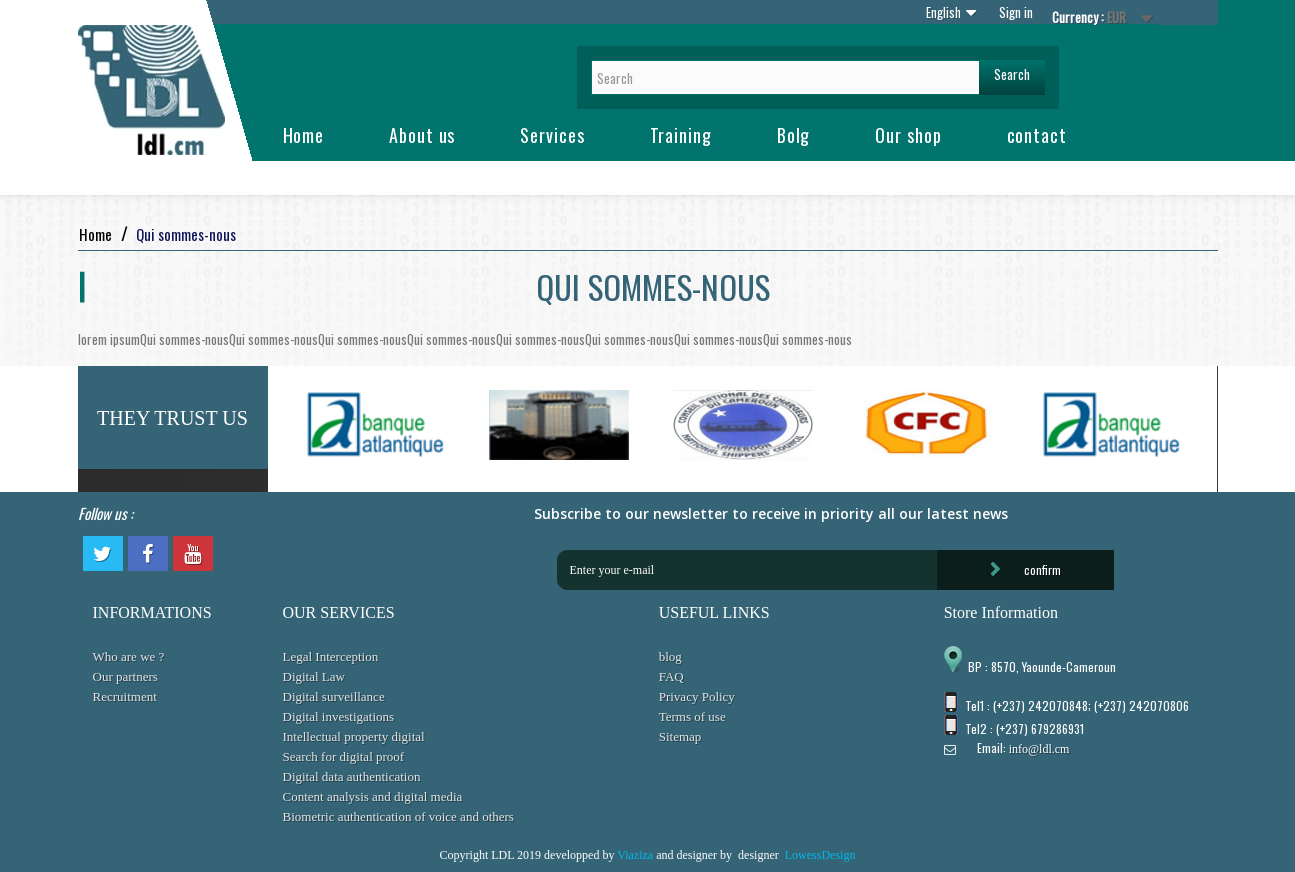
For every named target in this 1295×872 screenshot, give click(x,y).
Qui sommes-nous (184, 339)
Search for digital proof (344, 756)
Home (304, 135)
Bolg (794, 135)
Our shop (908, 135)
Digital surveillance (334, 696)
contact (1037, 135)
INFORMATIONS (152, 612)
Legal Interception (331, 656)
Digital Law (314, 676)
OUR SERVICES (339, 612)
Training (681, 135)
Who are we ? (129, 656)
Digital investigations (339, 716)
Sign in (1016, 11)
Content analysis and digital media (373, 796)
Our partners (125, 676)
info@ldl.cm (1039, 749)
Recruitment (125, 696)
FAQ (671, 676)
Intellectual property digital (354, 736)
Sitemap (680, 736)
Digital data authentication (352, 776)
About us (422, 135)
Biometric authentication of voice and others (398, 816)
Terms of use (692, 716)
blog (670, 656)
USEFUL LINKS (714, 612)
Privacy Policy (697, 696)
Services (552, 135)
